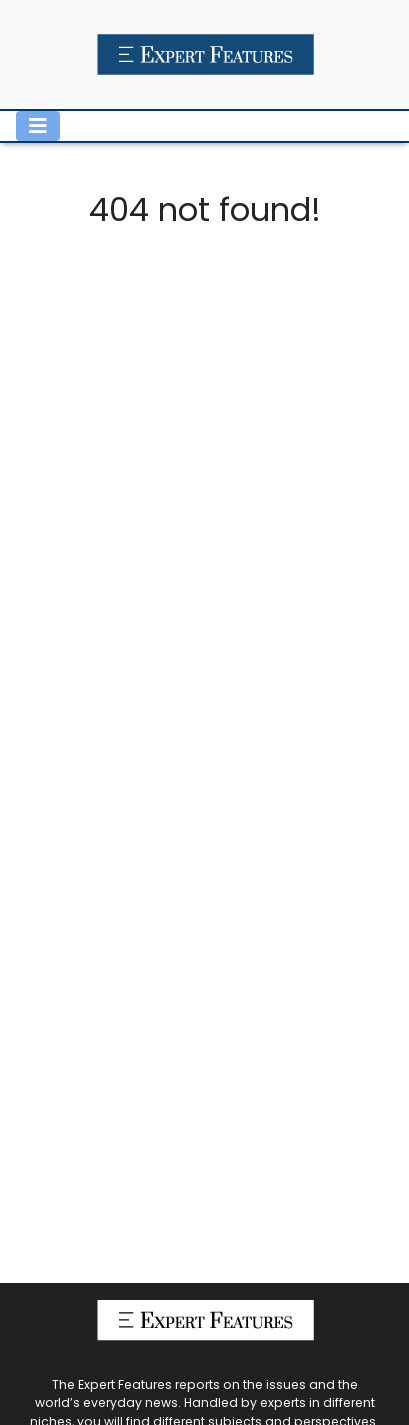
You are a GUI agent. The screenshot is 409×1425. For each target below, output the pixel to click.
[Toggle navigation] (38, 126)
